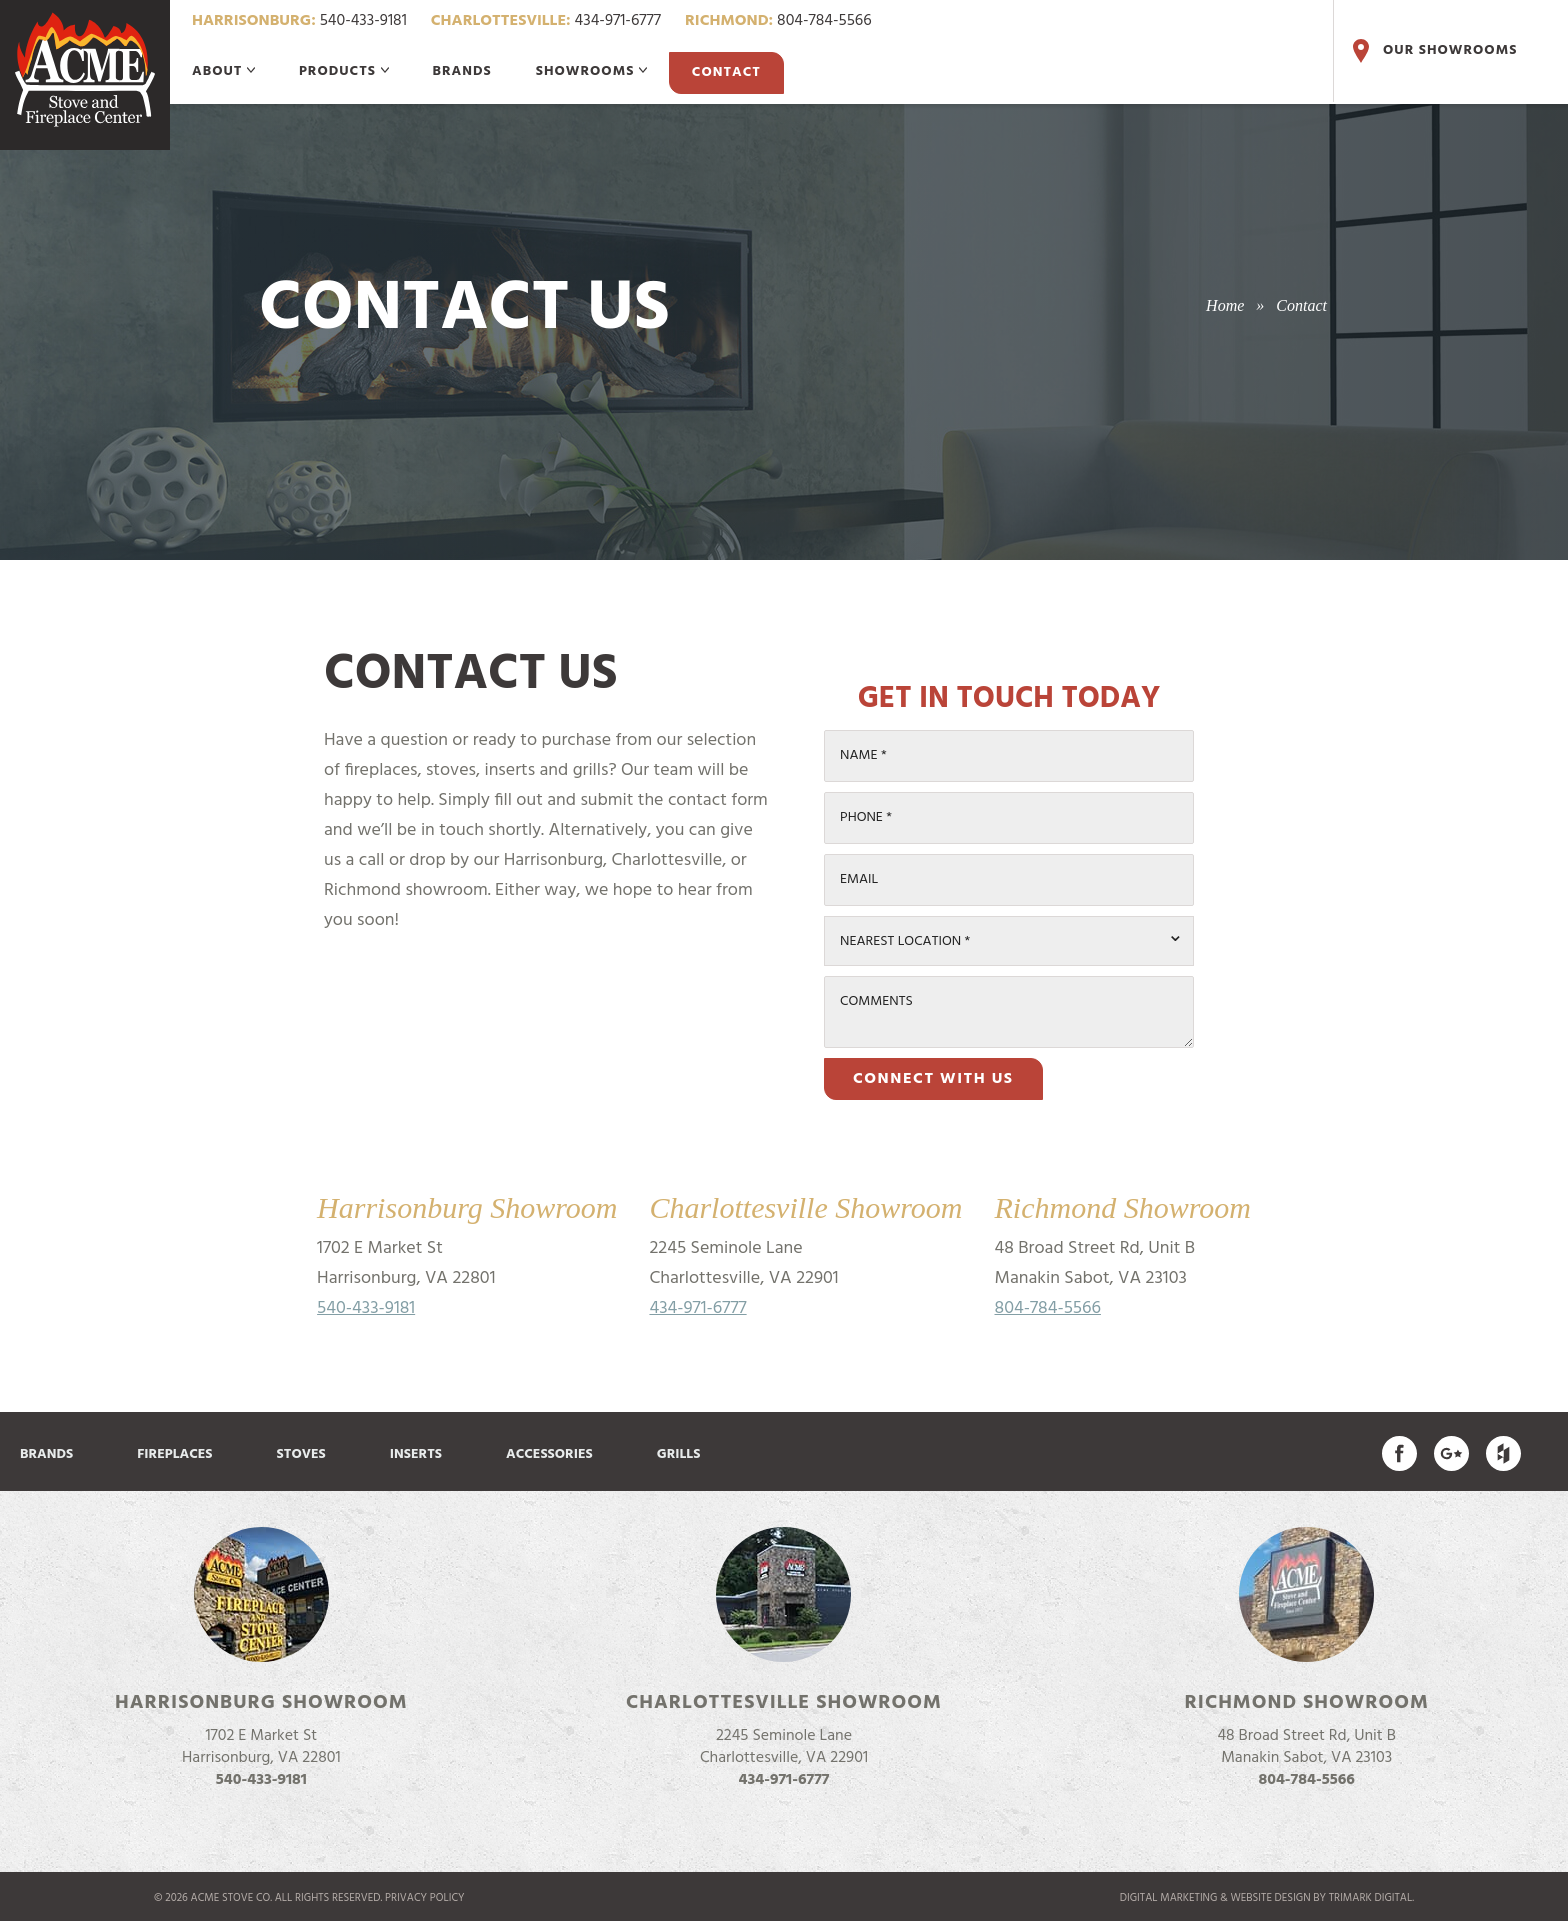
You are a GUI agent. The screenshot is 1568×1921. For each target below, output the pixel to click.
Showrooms (591, 71)
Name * (863, 755)
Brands (462, 71)
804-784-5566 (778, 21)
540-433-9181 (299, 21)
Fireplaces (174, 1454)
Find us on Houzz (1503, 1453)
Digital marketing (1169, 1898)
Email (859, 879)
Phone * (866, 817)
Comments (876, 1001)
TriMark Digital (1370, 1898)
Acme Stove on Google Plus (1451, 1453)
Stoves (301, 1454)
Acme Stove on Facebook (1399, 1453)
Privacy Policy (425, 1898)
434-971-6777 (546, 21)
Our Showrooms (1433, 51)
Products (344, 71)
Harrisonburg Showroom (261, 1703)
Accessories (549, 1454)
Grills (679, 1454)
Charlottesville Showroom (784, 1703)
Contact (726, 72)
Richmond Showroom (1307, 1703)
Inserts (416, 1454)
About (223, 71)
